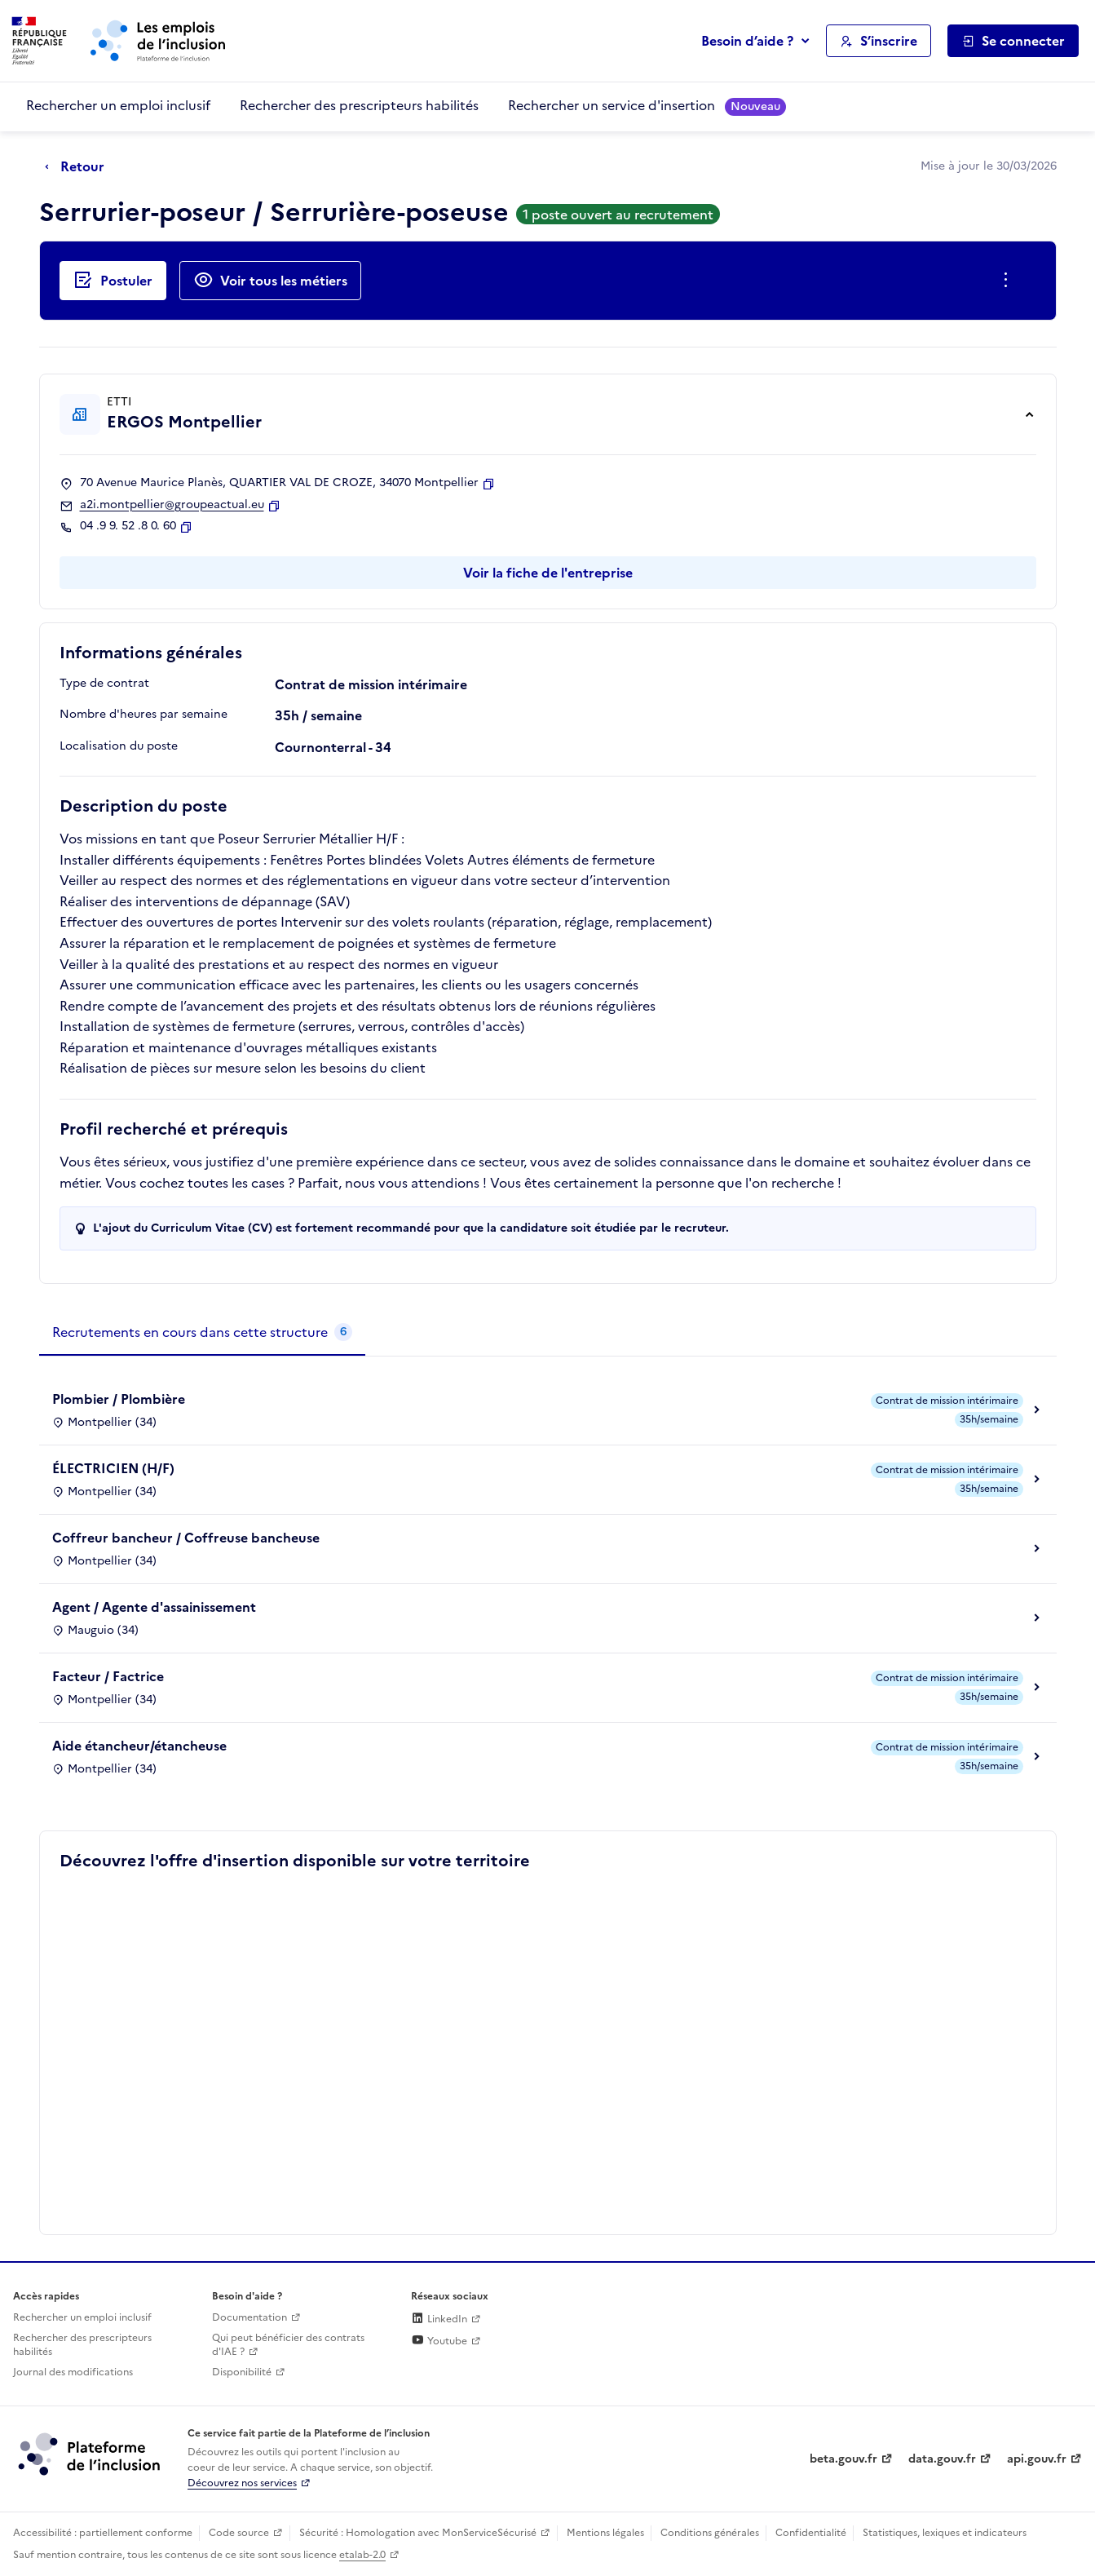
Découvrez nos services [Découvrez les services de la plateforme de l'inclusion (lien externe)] (242, 2483)
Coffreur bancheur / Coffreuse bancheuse (186, 1537)
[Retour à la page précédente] (78, 167)
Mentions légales (605, 2532)
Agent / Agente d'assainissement (154, 1607)
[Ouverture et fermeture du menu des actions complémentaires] (1009, 280)
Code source (239, 2532)
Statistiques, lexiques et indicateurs (945, 2532)
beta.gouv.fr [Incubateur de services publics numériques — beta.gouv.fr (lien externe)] (843, 2459)
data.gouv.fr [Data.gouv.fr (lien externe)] (942, 2459)
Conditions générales (709, 2532)
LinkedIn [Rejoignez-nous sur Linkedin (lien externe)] (439, 2319)
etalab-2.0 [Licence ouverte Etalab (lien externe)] (362, 2554)
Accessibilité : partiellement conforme (102, 2532)
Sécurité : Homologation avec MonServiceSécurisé (417, 2532)
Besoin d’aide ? (747, 41)
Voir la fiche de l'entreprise (548, 572)
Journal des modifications (73, 2372)
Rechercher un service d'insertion (647, 105)
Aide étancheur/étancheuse (139, 1745)
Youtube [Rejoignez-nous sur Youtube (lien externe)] (439, 2341)
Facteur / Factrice (108, 1676)
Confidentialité (810, 2532)
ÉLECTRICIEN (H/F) (113, 1468)
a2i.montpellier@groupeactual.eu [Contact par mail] (172, 505)
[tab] (202, 1333)
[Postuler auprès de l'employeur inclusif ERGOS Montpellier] (113, 280)
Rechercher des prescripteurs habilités (359, 105)
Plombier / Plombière (118, 1399)
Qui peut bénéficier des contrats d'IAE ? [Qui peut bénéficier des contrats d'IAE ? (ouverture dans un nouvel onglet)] (288, 2344)
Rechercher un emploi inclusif (118, 105)
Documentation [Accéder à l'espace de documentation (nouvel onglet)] (249, 2317)
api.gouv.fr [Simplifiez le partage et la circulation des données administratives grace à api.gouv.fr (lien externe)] (1036, 2459)
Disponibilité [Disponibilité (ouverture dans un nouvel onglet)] (242, 2372)
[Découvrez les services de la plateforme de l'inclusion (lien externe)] (90, 2453)
